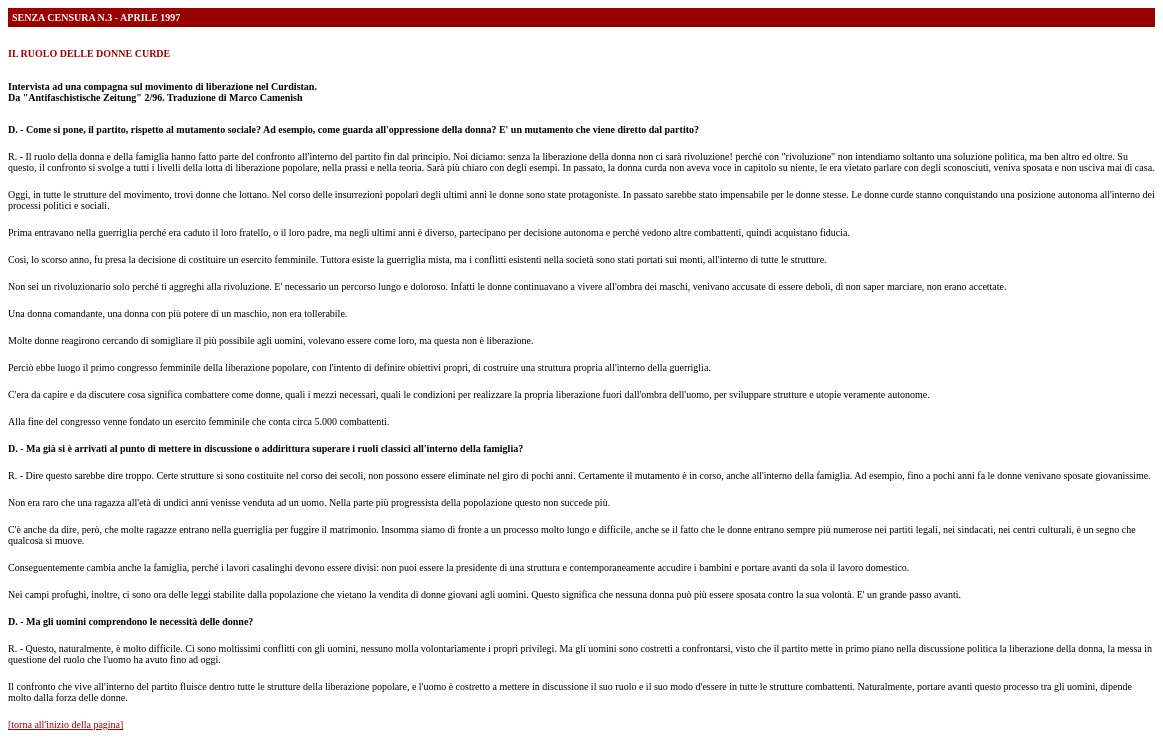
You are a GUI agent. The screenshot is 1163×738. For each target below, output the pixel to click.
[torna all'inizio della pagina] (65, 724)
